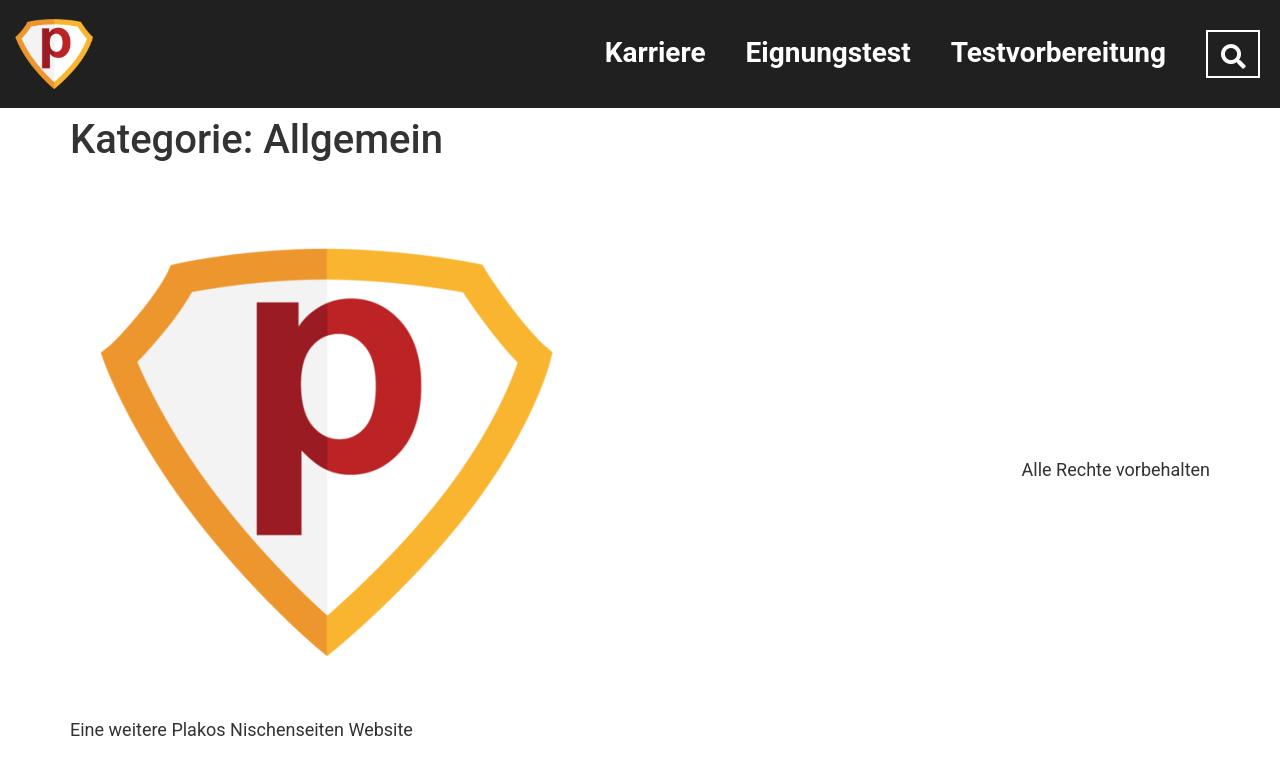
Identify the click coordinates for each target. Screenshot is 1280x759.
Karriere (655, 52)
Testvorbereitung (1058, 52)
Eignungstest (828, 52)
